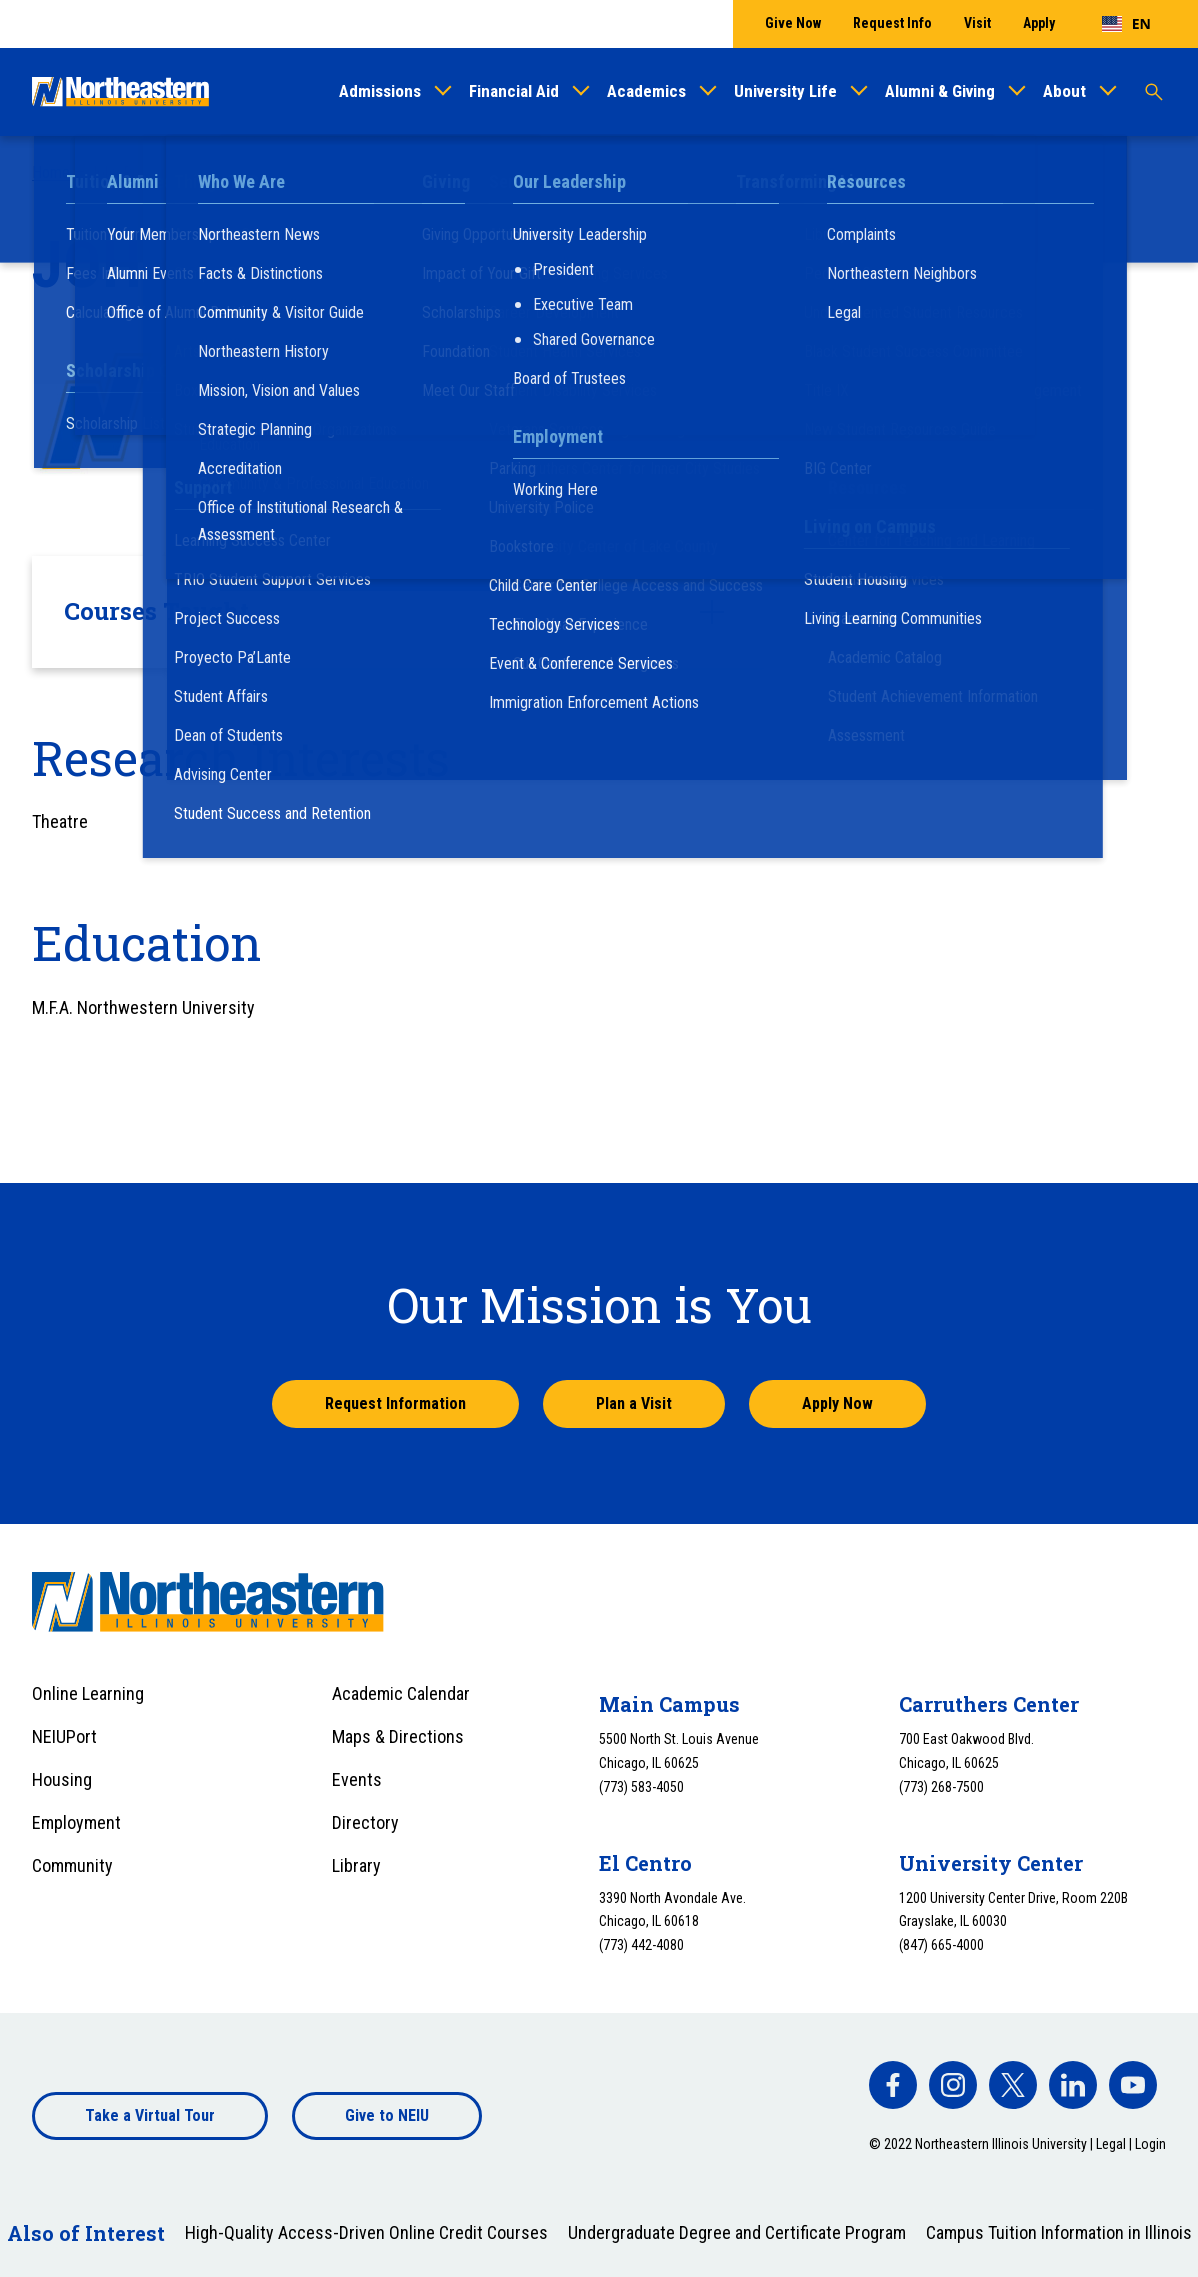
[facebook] (893, 2085)
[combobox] (1126, 24)
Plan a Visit (634, 1403)
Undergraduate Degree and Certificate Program (737, 2232)
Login (1150, 2144)
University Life (785, 91)
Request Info (892, 23)
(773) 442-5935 (340, 413)
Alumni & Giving (940, 91)
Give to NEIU (387, 2115)
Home (51, 172)
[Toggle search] (1154, 92)
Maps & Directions (398, 1736)
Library (356, 1865)
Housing (62, 1779)
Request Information (395, 1403)
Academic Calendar (401, 1693)
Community (72, 1865)
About (1064, 91)
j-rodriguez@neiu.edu (356, 440)
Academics (646, 91)
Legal (1111, 2144)
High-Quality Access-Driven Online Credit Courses (366, 2232)
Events (357, 1779)
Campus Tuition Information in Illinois (1059, 2232)
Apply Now (837, 1403)
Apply (1039, 23)
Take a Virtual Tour (150, 2115)
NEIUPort (64, 1736)
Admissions (380, 91)
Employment (76, 1822)
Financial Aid (514, 91)
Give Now (793, 23)
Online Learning (88, 1693)
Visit (977, 23)
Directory (365, 1822)
